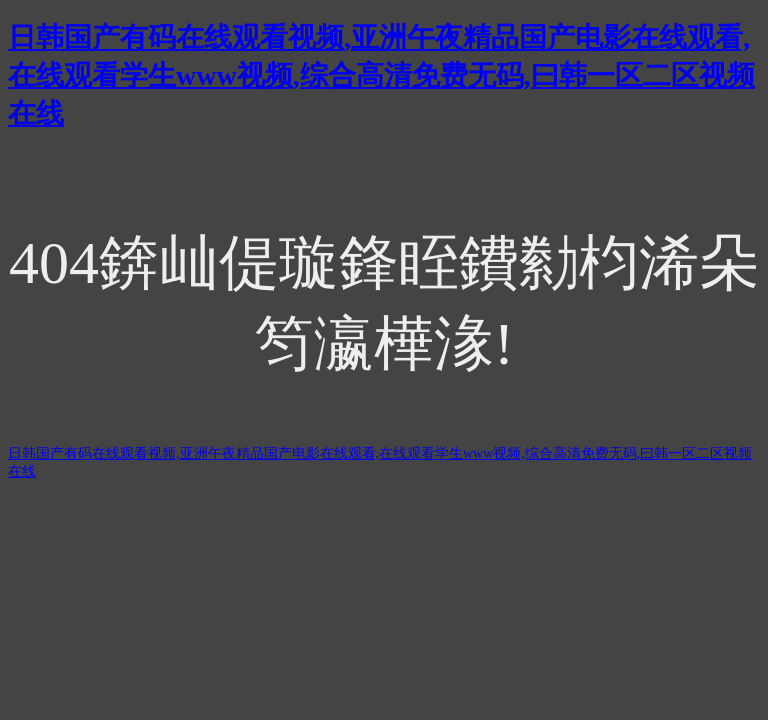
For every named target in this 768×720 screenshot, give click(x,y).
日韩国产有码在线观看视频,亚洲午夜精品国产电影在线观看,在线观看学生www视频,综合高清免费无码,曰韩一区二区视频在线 (381, 75)
